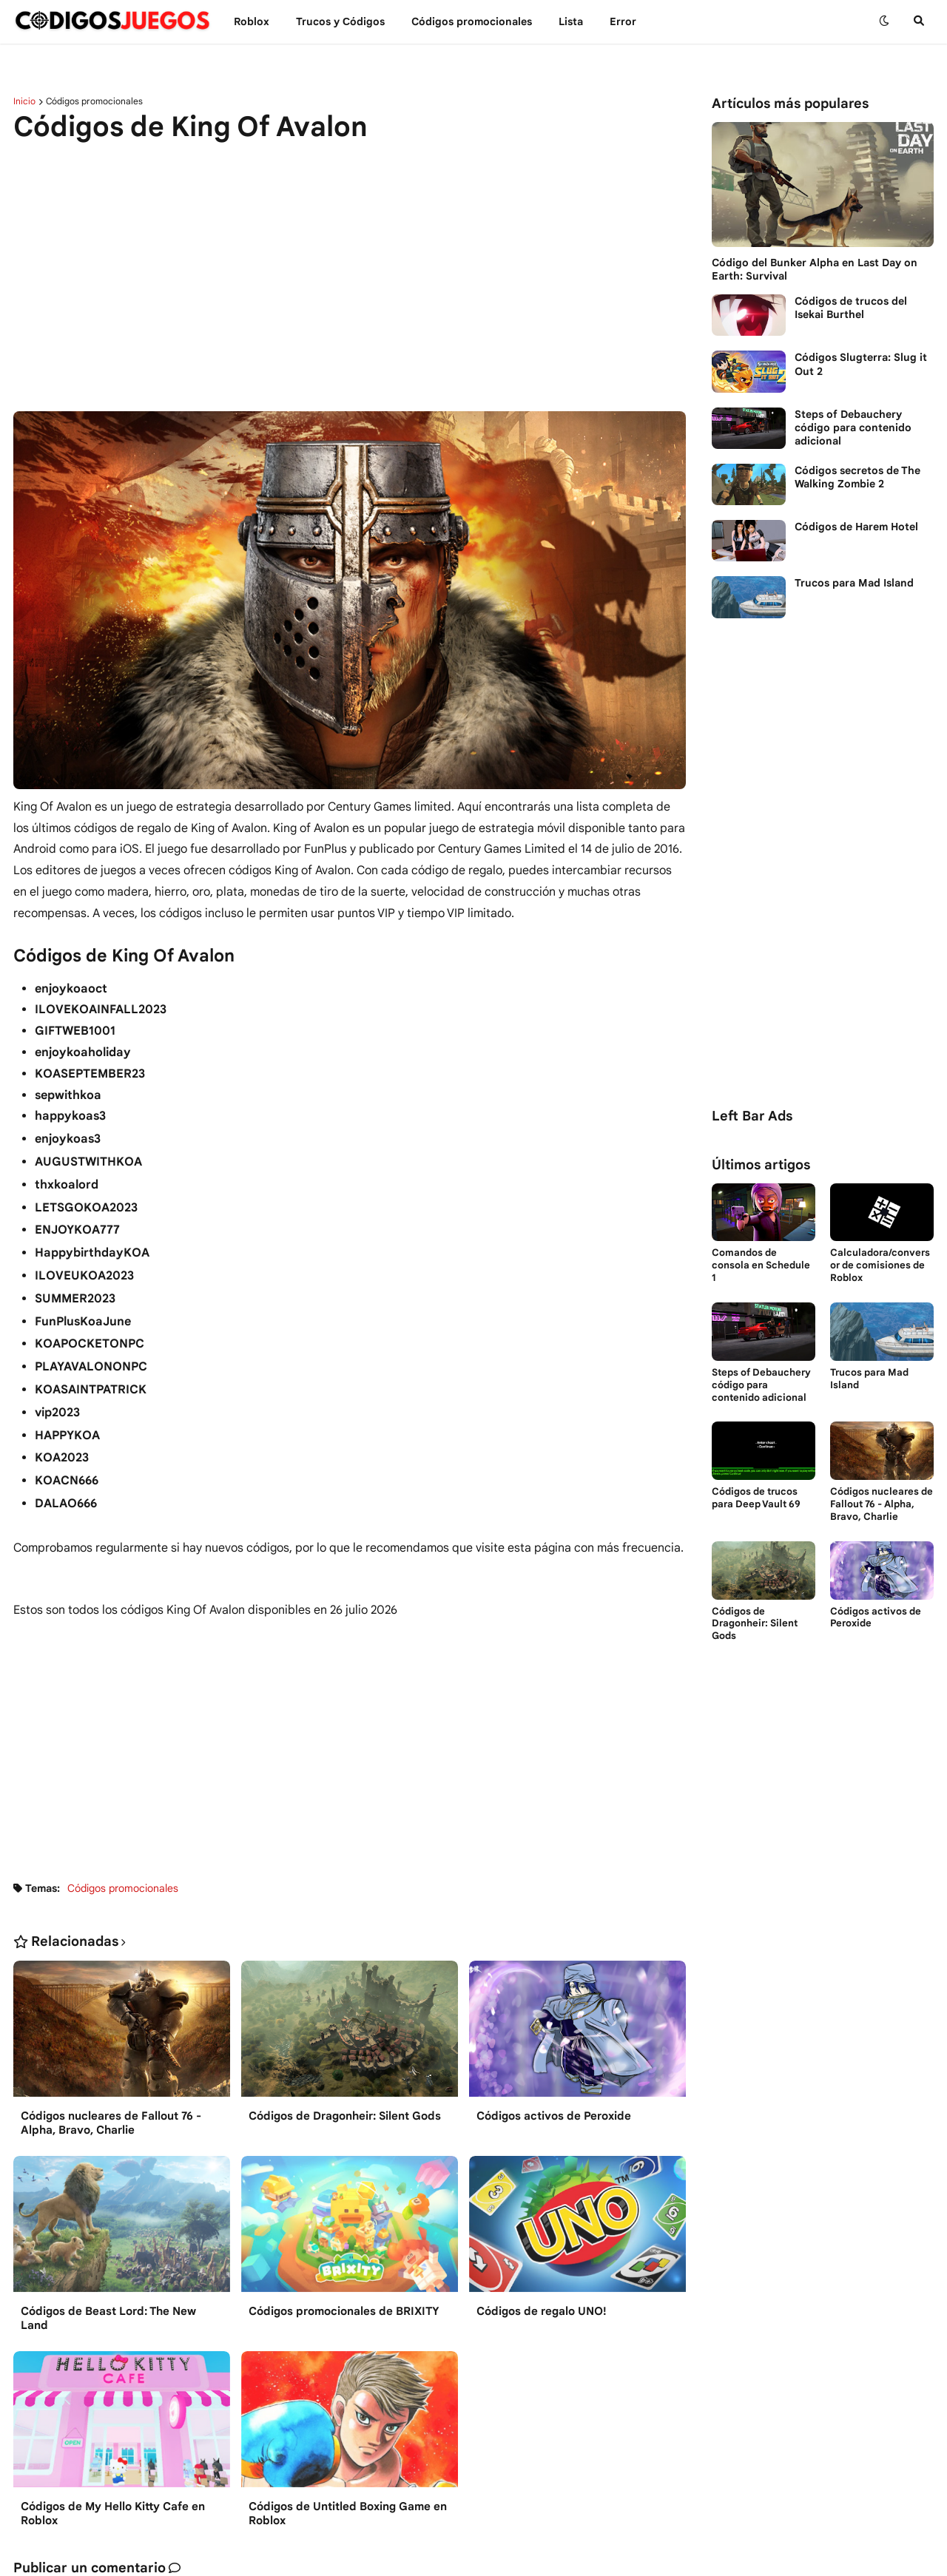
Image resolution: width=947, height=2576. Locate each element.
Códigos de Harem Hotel (856, 526)
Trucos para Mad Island (854, 582)
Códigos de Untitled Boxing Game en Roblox (348, 2514)
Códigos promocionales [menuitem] (471, 21)
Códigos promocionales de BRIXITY (344, 2311)
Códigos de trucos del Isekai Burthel (851, 307)
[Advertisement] (349, 268)
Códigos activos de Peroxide (553, 2116)
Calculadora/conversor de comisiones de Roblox (880, 1265)
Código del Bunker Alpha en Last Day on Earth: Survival (814, 269)
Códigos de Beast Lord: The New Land (108, 2319)
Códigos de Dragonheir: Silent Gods (345, 2116)
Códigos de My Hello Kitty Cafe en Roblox (113, 2514)
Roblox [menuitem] (251, 21)
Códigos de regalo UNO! (541, 2311)
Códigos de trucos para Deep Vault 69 (756, 1498)
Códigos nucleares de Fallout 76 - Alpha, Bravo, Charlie (111, 2123)
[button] (884, 21)
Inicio (24, 101)
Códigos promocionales (94, 101)
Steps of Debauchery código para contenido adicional (853, 427)
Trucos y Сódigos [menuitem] (340, 21)
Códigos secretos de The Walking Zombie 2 (857, 477)
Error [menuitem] (623, 21)
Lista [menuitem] (571, 21)
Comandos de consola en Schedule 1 (761, 1265)
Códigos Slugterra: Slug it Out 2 (861, 364)
